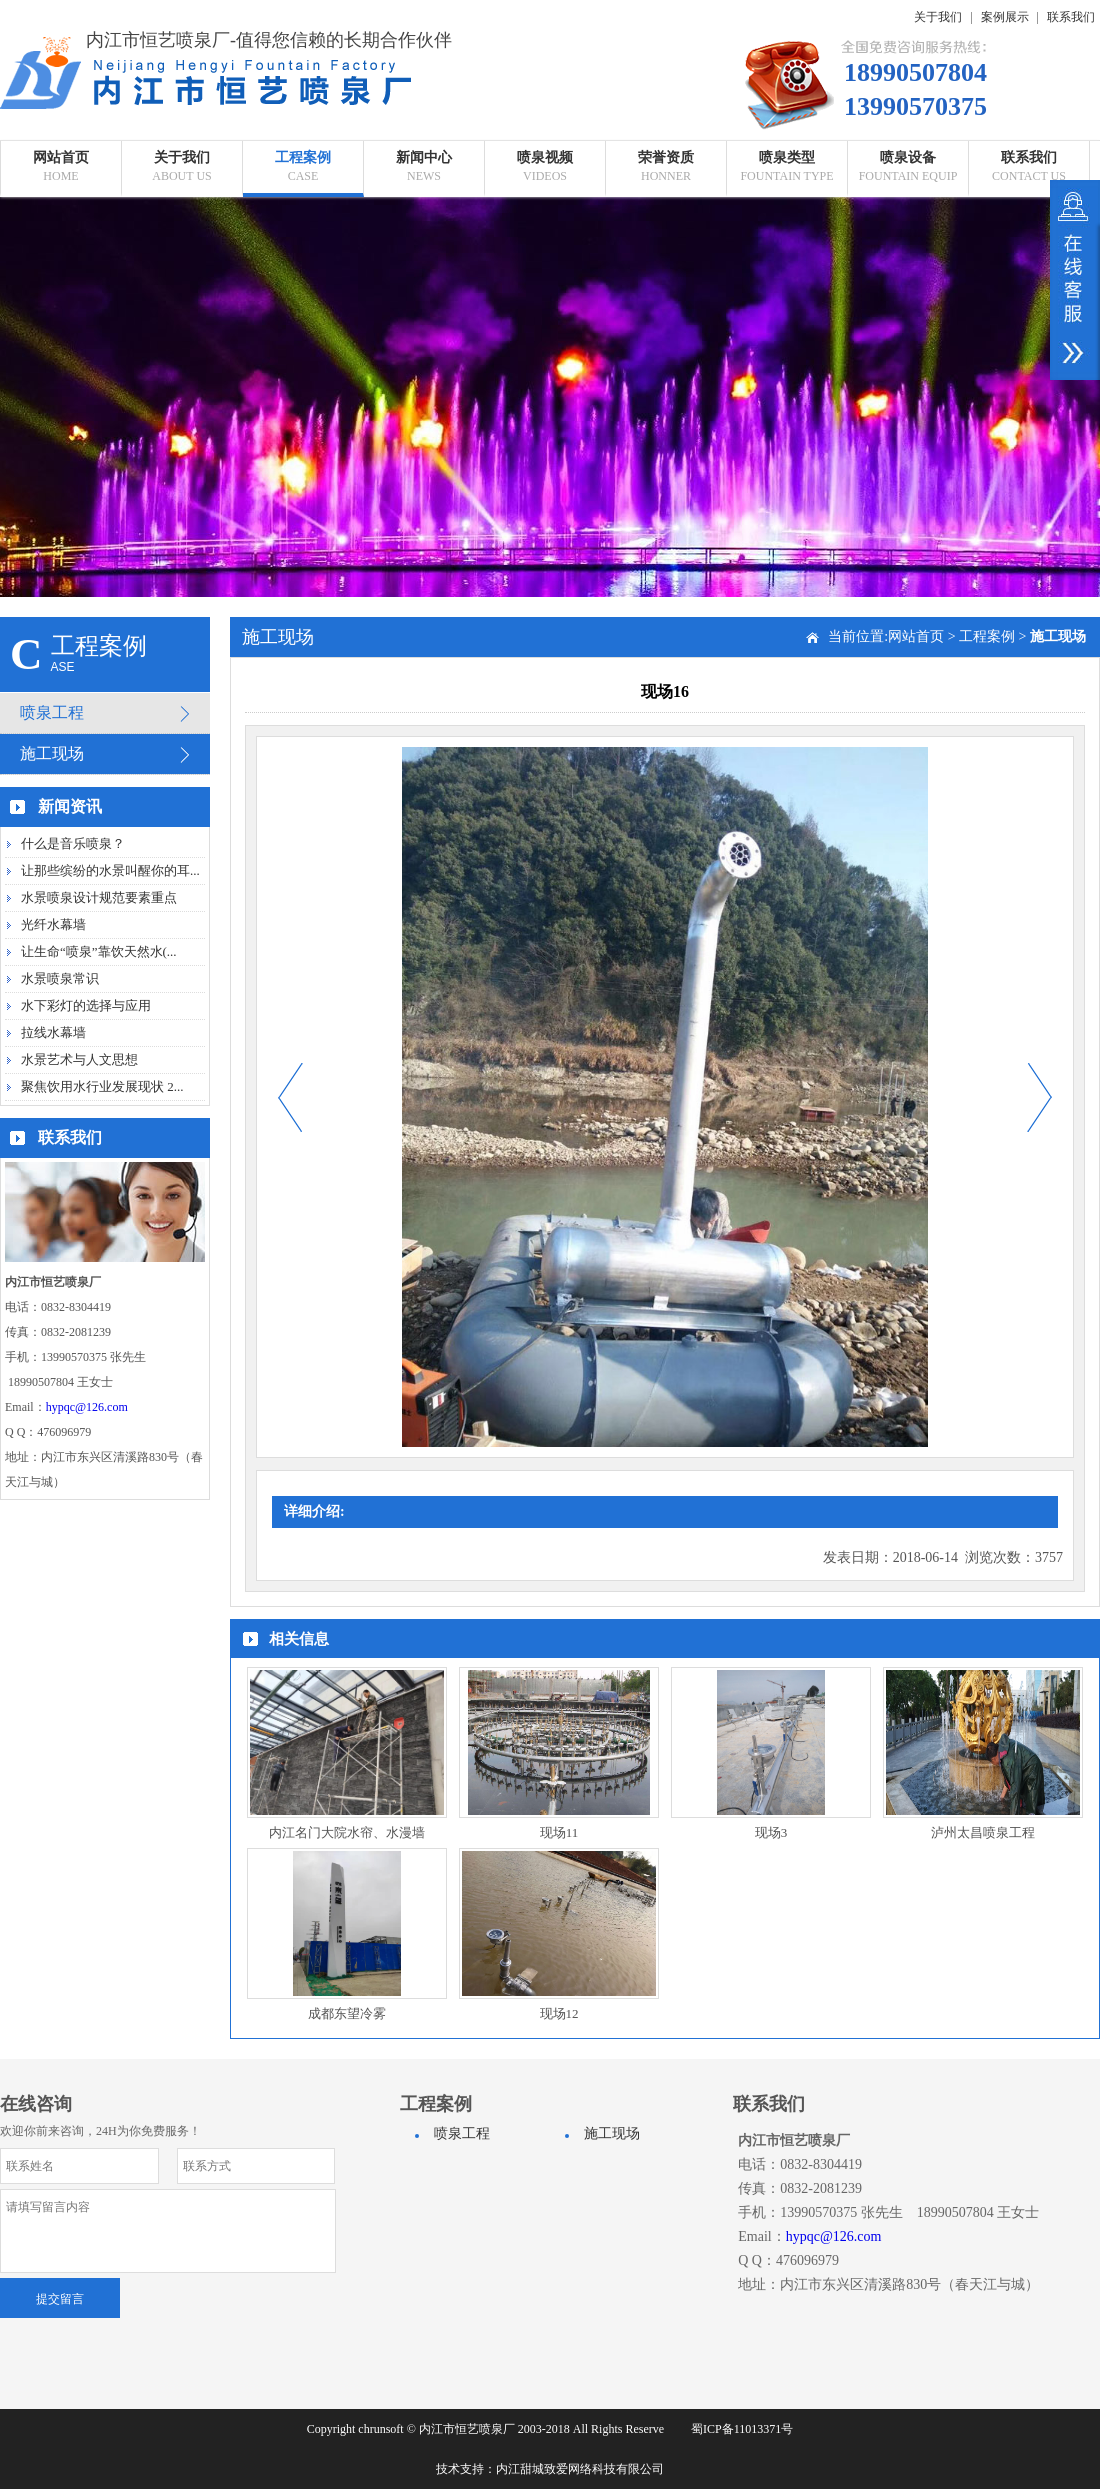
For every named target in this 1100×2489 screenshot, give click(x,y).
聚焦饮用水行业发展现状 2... (102, 1086)
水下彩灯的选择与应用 (86, 1005)
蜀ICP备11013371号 (742, 2429)
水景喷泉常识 (60, 978)
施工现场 (52, 753)
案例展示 (1005, 17)
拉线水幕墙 (53, 1032)
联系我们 (1071, 17)
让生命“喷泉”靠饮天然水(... (99, 951)
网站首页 (916, 636)
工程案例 (987, 636)
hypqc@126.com (87, 1407)
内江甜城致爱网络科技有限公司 (580, 2469)
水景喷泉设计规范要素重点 (99, 897)
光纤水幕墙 (53, 924)
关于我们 (938, 17)
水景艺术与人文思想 (79, 1059)
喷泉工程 (52, 712)
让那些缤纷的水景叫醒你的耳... (110, 870)
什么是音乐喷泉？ (73, 843)
